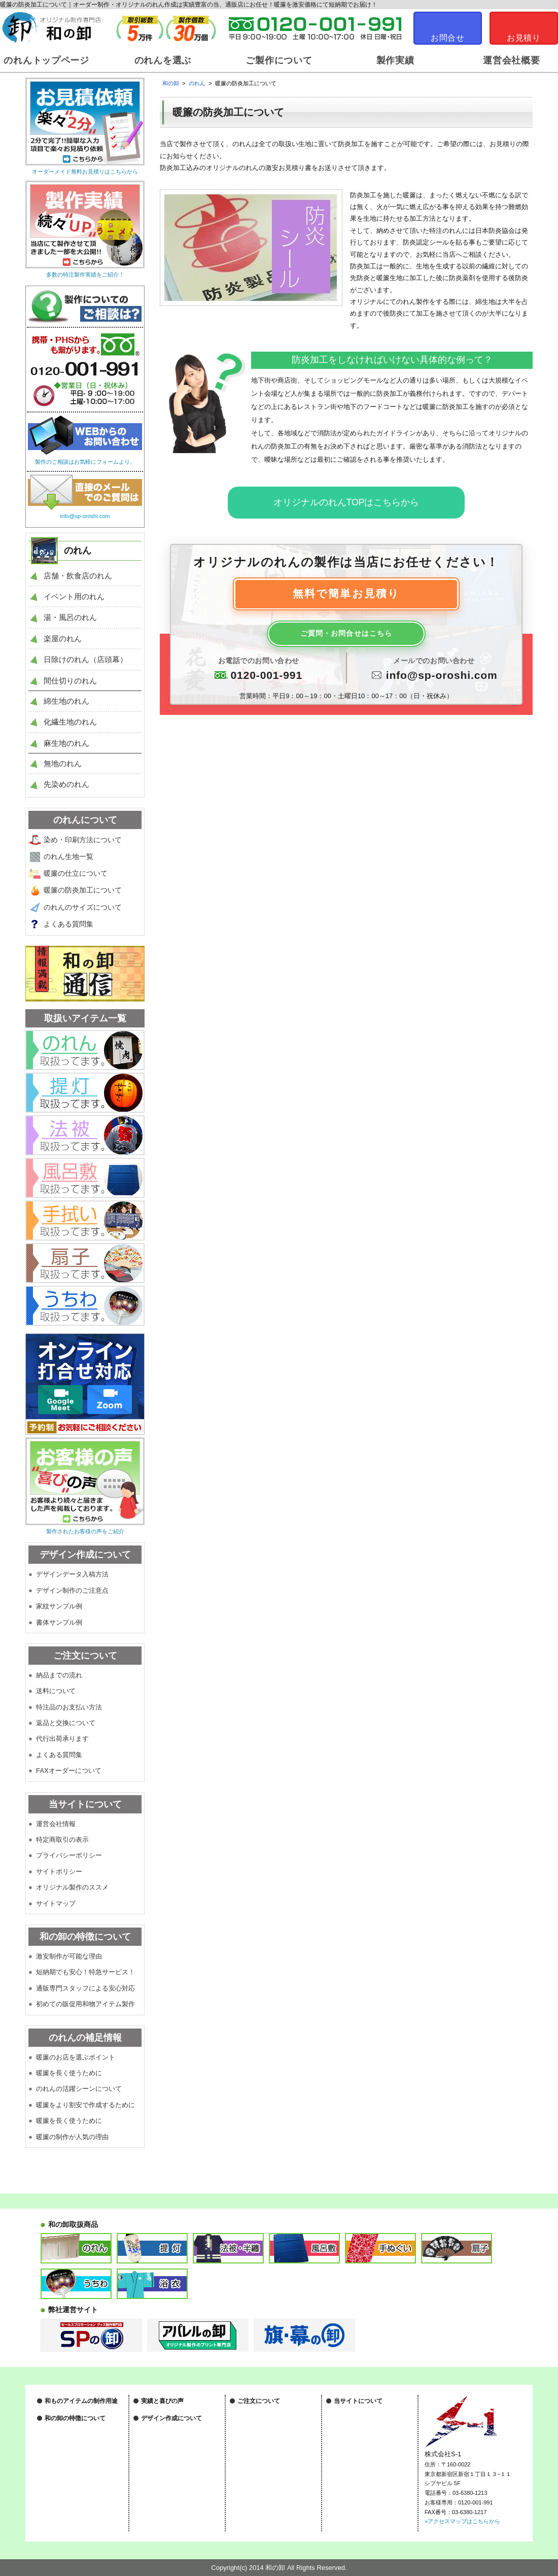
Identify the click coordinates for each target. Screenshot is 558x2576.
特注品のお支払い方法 (69, 1707)
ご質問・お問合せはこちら (346, 635)
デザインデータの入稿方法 (174, 2466)
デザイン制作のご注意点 (72, 1590)
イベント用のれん (74, 596)
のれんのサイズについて (83, 907)
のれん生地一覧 (68, 856)
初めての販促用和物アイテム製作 (85, 2004)
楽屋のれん (63, 638)
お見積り (524, 37)
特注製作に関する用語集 (268, 2496)
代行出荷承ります (62, 1738)
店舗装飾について (67, 2413)
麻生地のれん (66, 743)
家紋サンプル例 (59, 1606)
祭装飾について (64, 2424)
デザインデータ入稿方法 (72, 1574)
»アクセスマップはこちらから (462, 2521)
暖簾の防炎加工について (83, 890)
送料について (56, 1691)
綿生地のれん (66, 701)
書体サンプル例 (59, 1622)
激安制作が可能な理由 (69, 1956)
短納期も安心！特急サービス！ (84, 2489)
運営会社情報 (56, 1824)
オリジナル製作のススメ (72, 1887)
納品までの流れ (59, 1675)
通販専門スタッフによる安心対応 (85, 1988)
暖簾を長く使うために (69, 2073)
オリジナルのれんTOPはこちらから (346, 502)
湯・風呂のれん (70, 617)
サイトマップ (56, 1903)
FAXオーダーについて (68, 1770)
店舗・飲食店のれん (78, 575)
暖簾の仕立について (76, 873)
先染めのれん (66, 784)
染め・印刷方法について (83, 840)
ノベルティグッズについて (78, 2436)
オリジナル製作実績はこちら (177, 2413)
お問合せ (448, 37)
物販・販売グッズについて (78, 2448)
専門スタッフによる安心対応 (81, 2501)
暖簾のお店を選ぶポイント (75, 2057)
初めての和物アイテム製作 (78, 2513)
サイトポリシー (59, 1871)
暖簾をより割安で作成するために (85, 2105)
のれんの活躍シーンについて (79, 2088)
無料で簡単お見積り (346, 595)
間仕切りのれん (70, 680)
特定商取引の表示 (62, 1839)
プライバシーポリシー (69, 1855)
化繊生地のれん (70, 721)
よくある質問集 (68, 924)
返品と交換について (65, 1723)
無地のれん (63, 763)
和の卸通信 (155, 2436)
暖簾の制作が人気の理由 (72, 2137)
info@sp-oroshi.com (441, 676)
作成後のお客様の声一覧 (171, 2424)
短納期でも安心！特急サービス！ (85, 1972)
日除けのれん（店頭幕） (85, 659)
